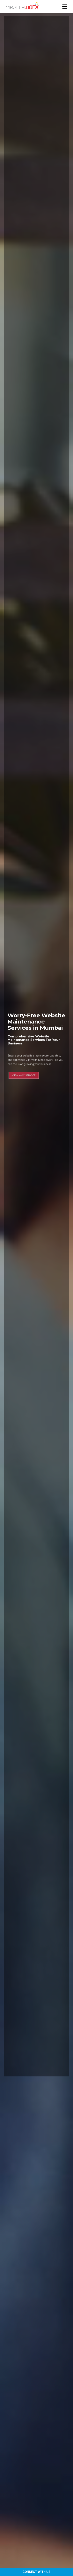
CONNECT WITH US (36, 2572)
